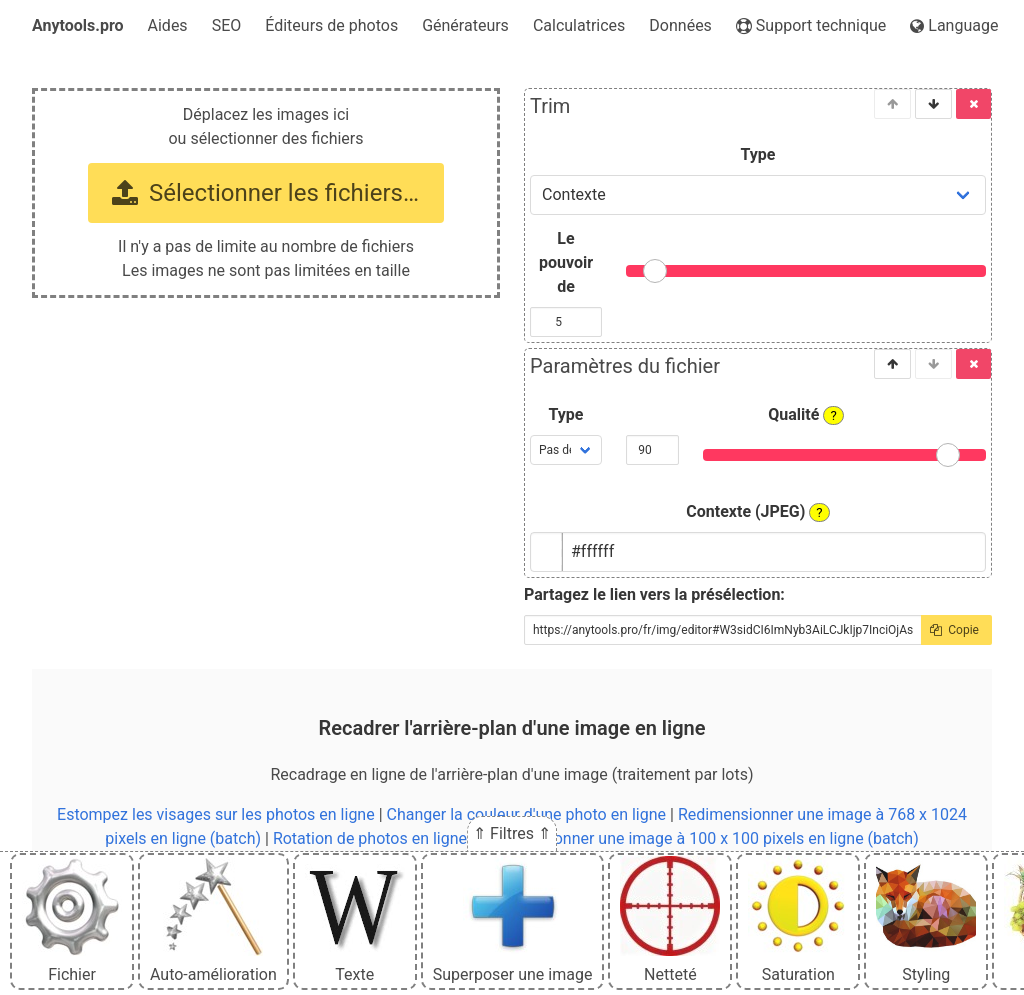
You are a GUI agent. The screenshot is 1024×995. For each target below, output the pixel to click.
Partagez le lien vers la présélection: (654, 594)
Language (954, 25)
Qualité (805, 415)
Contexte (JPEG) (757, 512)
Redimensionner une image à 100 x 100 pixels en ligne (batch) (699, 838)
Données (680, 25)
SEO (227, 25)
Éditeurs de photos (331, 25)
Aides (168, 25)
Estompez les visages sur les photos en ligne (216, 814)
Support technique (811, 25)
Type (758, 154)
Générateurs (465, 25)
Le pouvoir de (566, 262)
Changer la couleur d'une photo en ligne (527, 814)
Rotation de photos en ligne (370, 838)
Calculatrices (579, 25)
